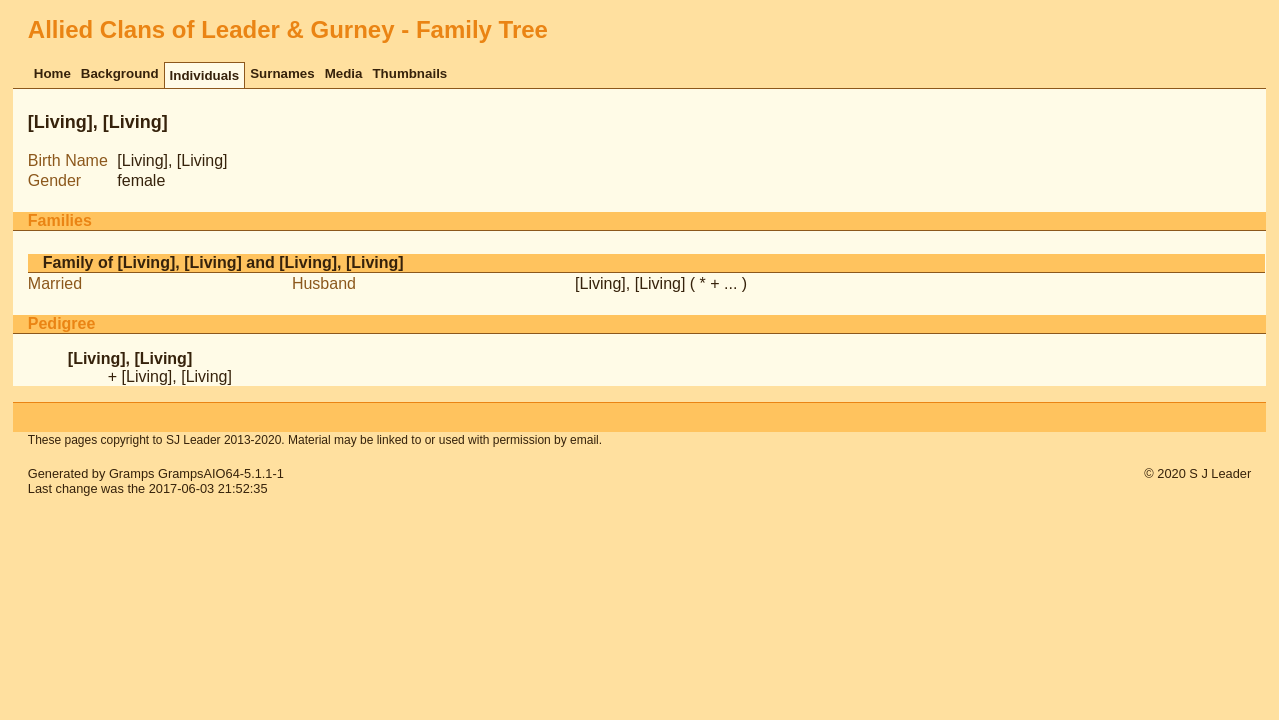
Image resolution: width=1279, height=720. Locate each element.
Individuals (205, 75)
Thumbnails (409, 73)
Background (120, 73)
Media (344, 73)
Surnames (282, 73)
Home (52, 73)
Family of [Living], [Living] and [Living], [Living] (223, 262)
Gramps (132, 473)
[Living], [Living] (630, 283)
